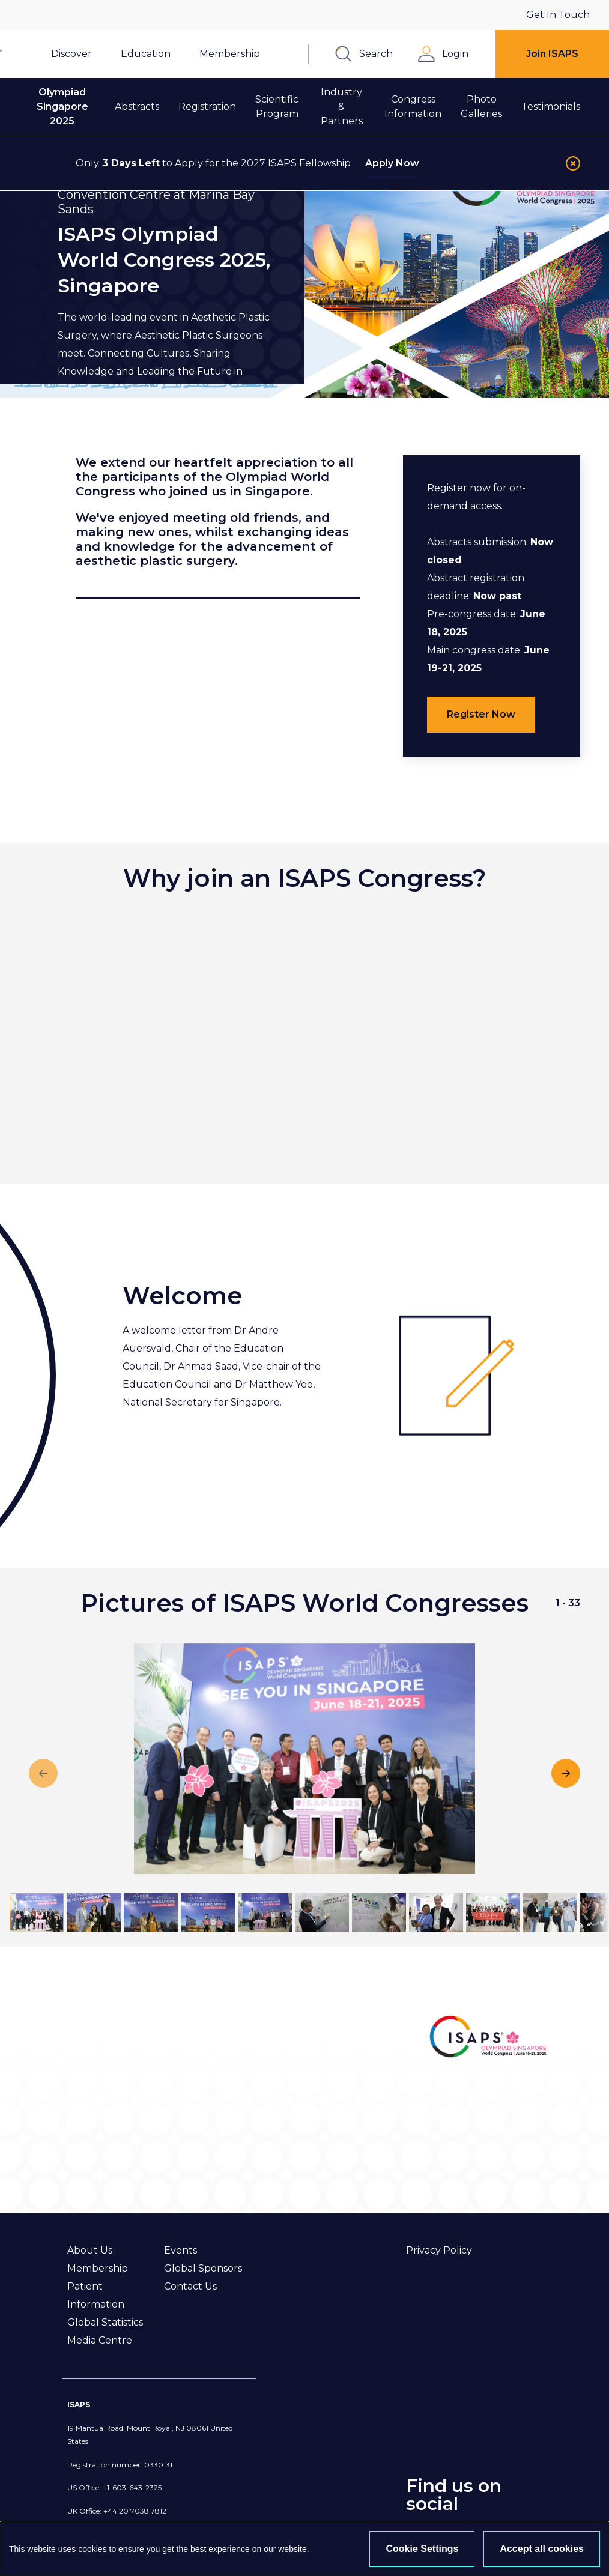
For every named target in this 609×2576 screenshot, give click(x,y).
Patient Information (95, 2295)
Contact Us (190, 2286)
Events (180, 2250)
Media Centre (99, 2340)
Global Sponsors (203, 2268)
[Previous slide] (43, 1773)
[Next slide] (565, 1773)
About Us (89, 2250)
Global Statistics (105, 2322)
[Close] (573, 163)
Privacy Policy (439, 2250)
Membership (97, 2268)
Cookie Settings (422, 2549)
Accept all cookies (542, 2549)
